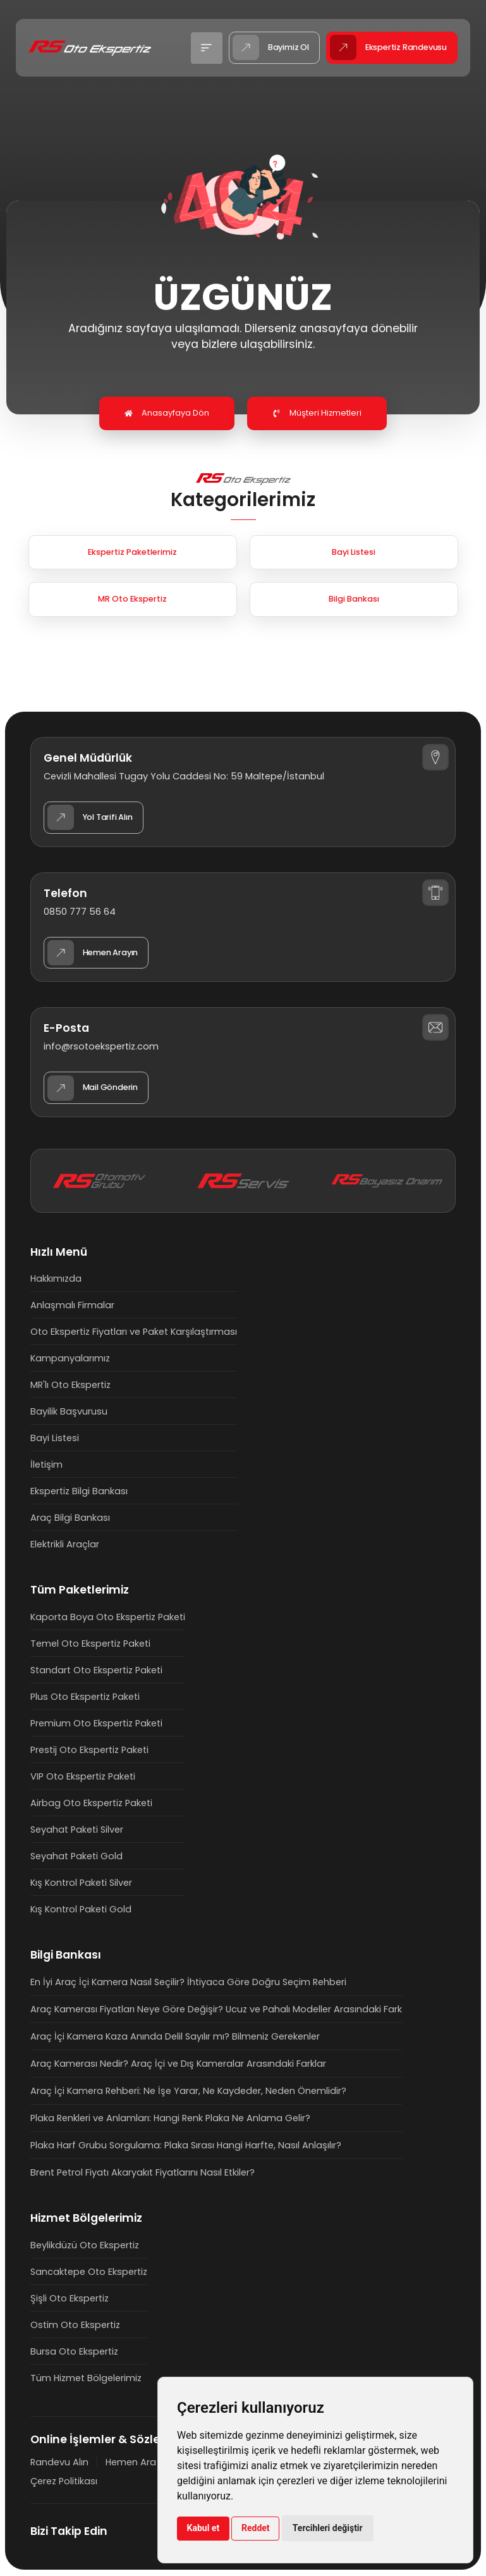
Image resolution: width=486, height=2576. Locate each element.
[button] (206, 47)
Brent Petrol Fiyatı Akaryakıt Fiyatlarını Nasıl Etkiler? (142, 2172)
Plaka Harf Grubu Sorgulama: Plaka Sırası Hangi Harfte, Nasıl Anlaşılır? (185, 2145)
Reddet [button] (255, 2528)
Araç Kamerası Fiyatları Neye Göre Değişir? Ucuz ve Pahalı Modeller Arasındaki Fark (216, 2009)
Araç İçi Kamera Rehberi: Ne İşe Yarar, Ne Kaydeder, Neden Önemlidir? (188, 2090)
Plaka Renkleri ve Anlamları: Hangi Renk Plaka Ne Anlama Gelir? (170, 2118)
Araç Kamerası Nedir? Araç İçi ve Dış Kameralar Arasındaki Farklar (178, 2063)
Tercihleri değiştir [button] (328, 2528)
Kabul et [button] (203, 2528)
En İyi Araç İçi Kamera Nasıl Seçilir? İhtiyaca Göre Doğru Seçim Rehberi (188, 1982)
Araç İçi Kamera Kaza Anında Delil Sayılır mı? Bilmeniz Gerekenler (175, 2036)
